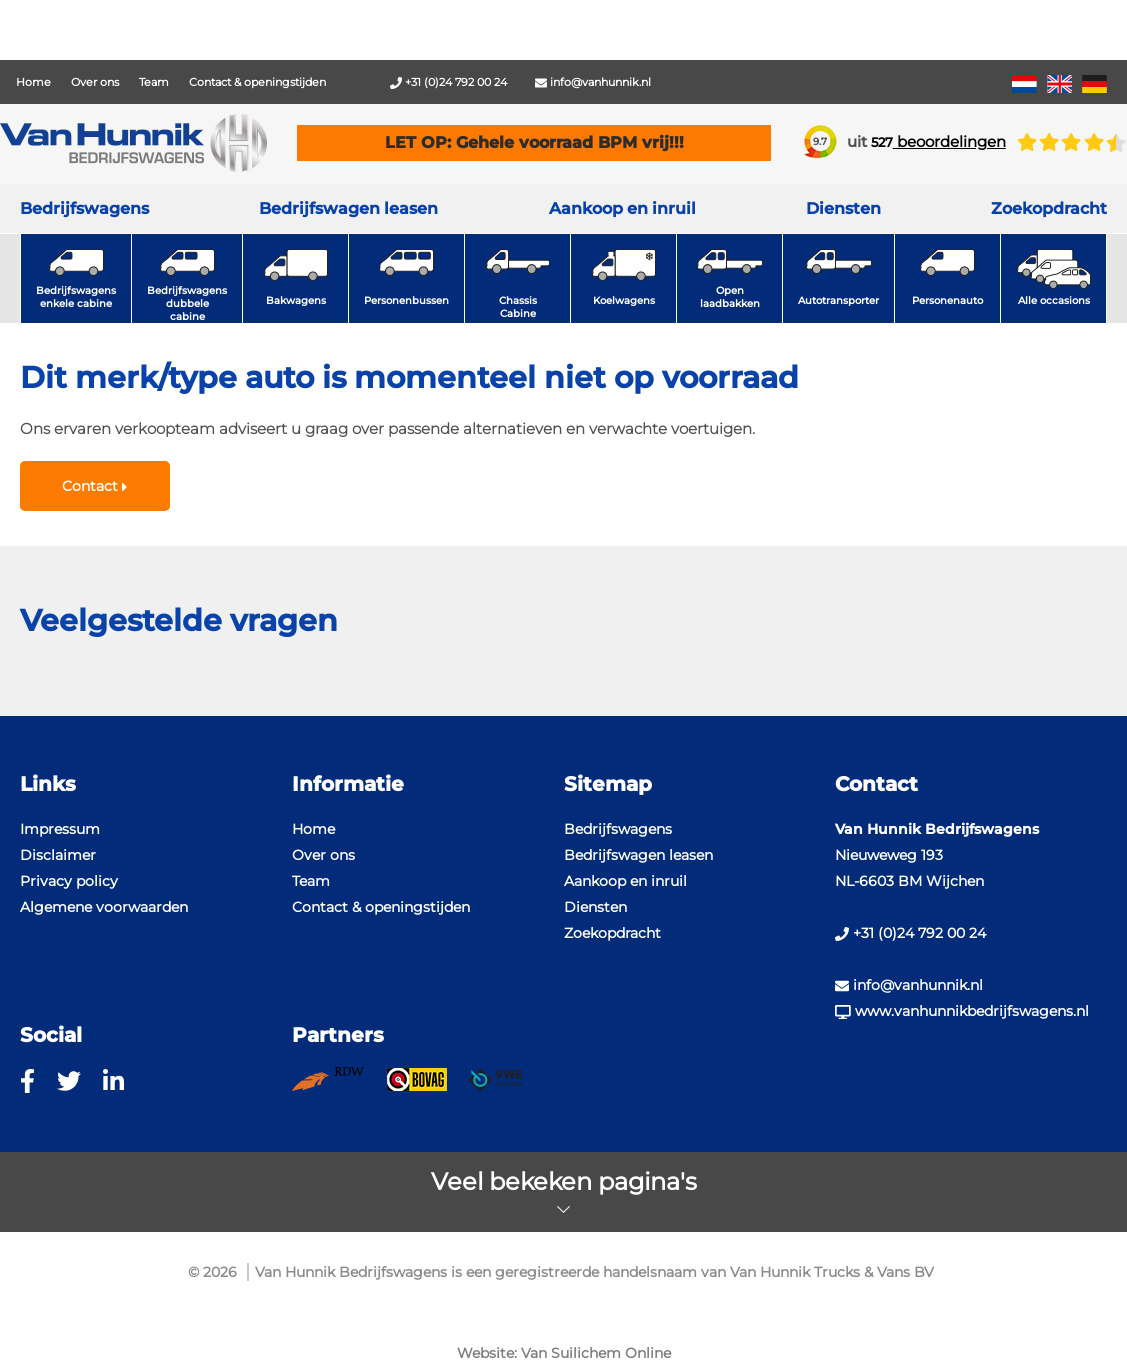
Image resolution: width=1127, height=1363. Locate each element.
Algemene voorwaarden (104, 907)
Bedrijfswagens (84, 208)
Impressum (60, 829)
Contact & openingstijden (257, 82)
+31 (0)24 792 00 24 (448, 82)
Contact (94, 486)
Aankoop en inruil (622, 208)
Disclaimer (58, 855)
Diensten (595, 907)
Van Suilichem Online (596, 1353)
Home (33, 82)
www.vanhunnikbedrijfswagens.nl (962, 1011)
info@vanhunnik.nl (593, 82)
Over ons (95, 82)
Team (154, 82)
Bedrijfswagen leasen (348, 208)
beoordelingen (938, 141)
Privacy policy (69, 881)
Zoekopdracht (1049, 208)
